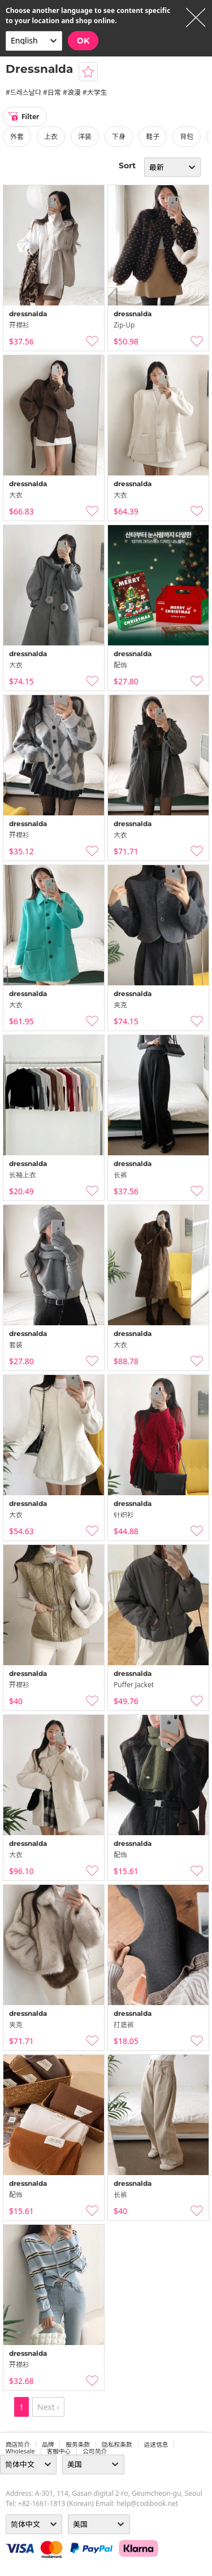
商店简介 (18, 2444)
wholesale (20, 2451)
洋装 (85, 136)
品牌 (48, 2444)
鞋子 (152, 136)
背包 (186, 136)
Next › (48, 2407)
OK (83, 41)
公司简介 (95, 2451)
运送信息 (156, 2444)
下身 (119, 136)
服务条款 (78, 2444)
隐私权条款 (117, 2444)
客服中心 (59, 2451)
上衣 (51, 136)
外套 (17, 136)
